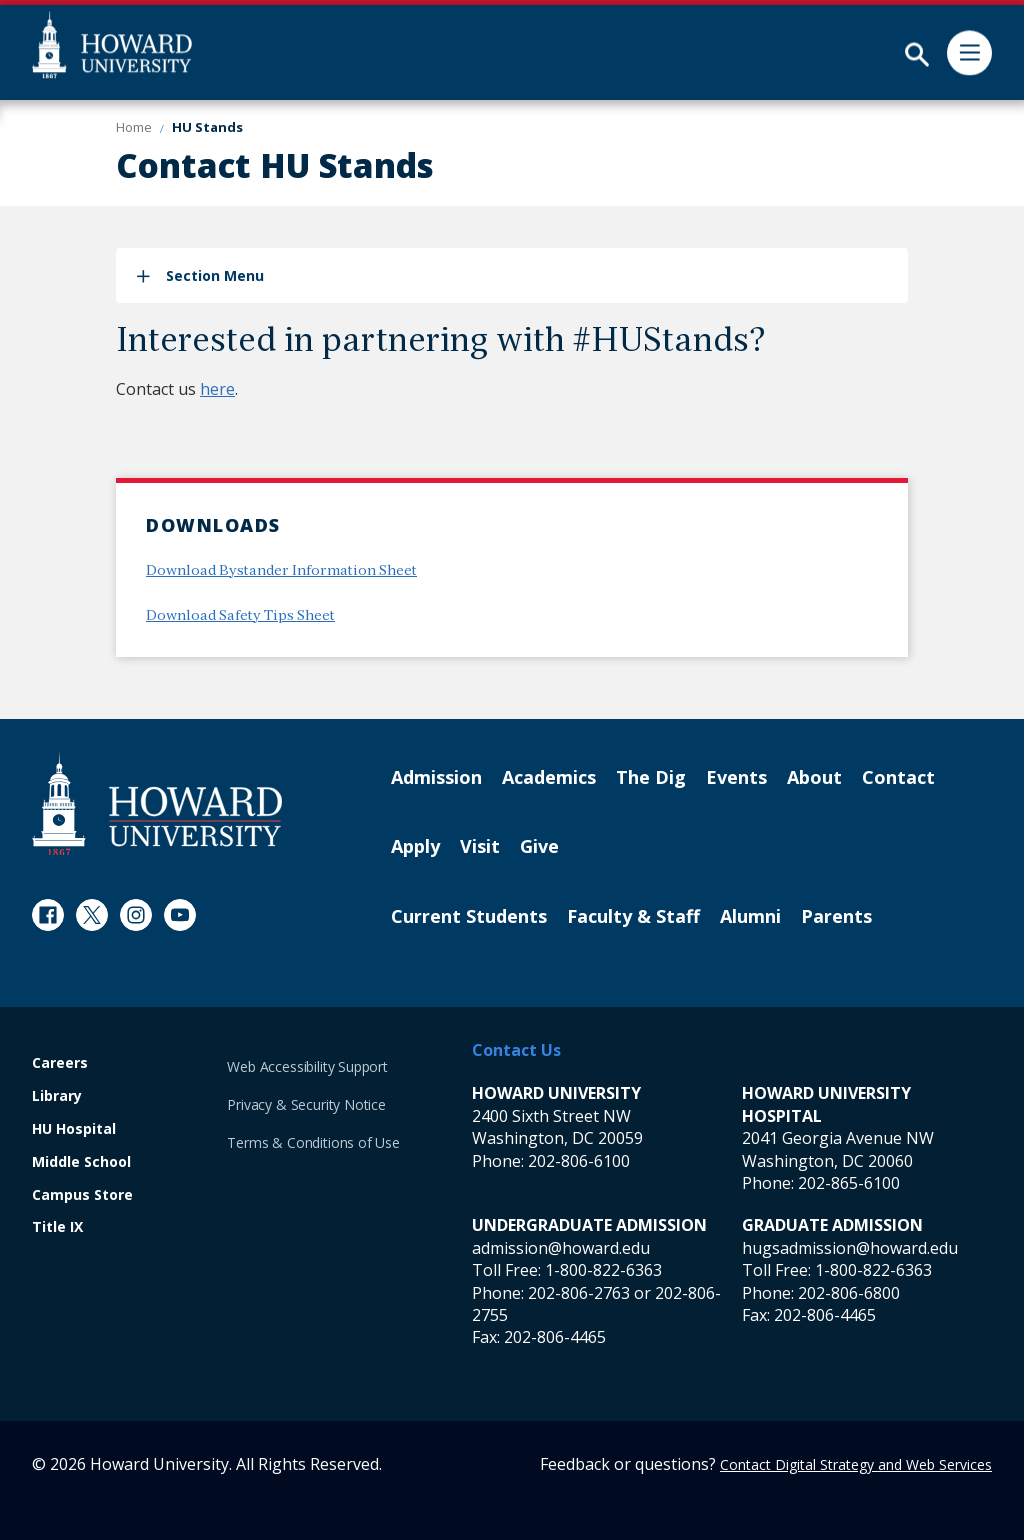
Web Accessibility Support (307, 1066)
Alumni (750, 917)
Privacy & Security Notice (306, 1104)
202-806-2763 (579, 1293)
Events (736, 778)
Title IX (57, 1227)
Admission (436, 778)
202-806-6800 (849, 1293)
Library (57, 1096)
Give (539, 847)
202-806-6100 (579, 1161)
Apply (415, 847)
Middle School (81, 1162)
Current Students (469, 917)
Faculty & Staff (633, 917)
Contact (898, 778)
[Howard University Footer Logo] (157, 803)
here (217, 389)
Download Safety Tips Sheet (240, 616)
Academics (549, 778)
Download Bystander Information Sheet (281, 571)
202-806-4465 (555, 1337)
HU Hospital (74, 1129)
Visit (480, 847)
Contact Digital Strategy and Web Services (856, 1464)
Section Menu (215, 275)
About (814, 778)
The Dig (651, 778)
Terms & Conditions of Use (313, 1142)
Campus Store (82, 1195)
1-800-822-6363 (603, 1270)
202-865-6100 (849, 1183)
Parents (836, 917)
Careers (60, 1063)
